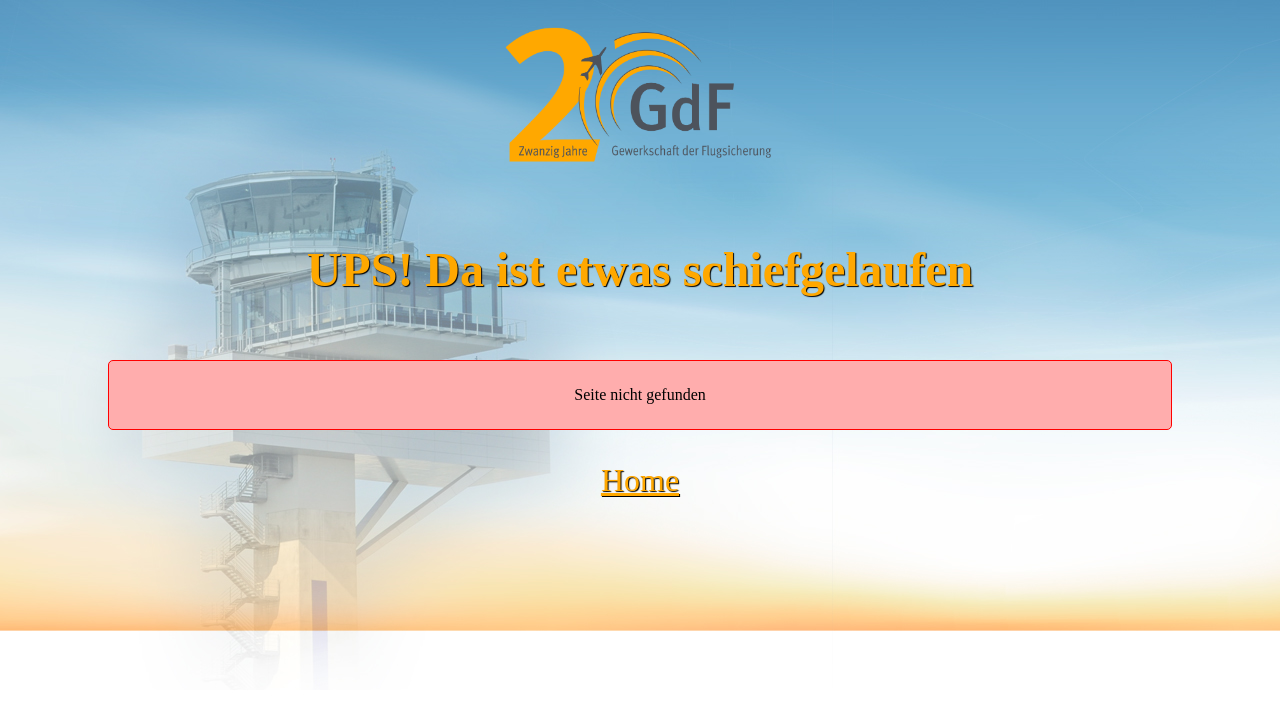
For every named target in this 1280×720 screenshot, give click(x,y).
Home (640, 480)
